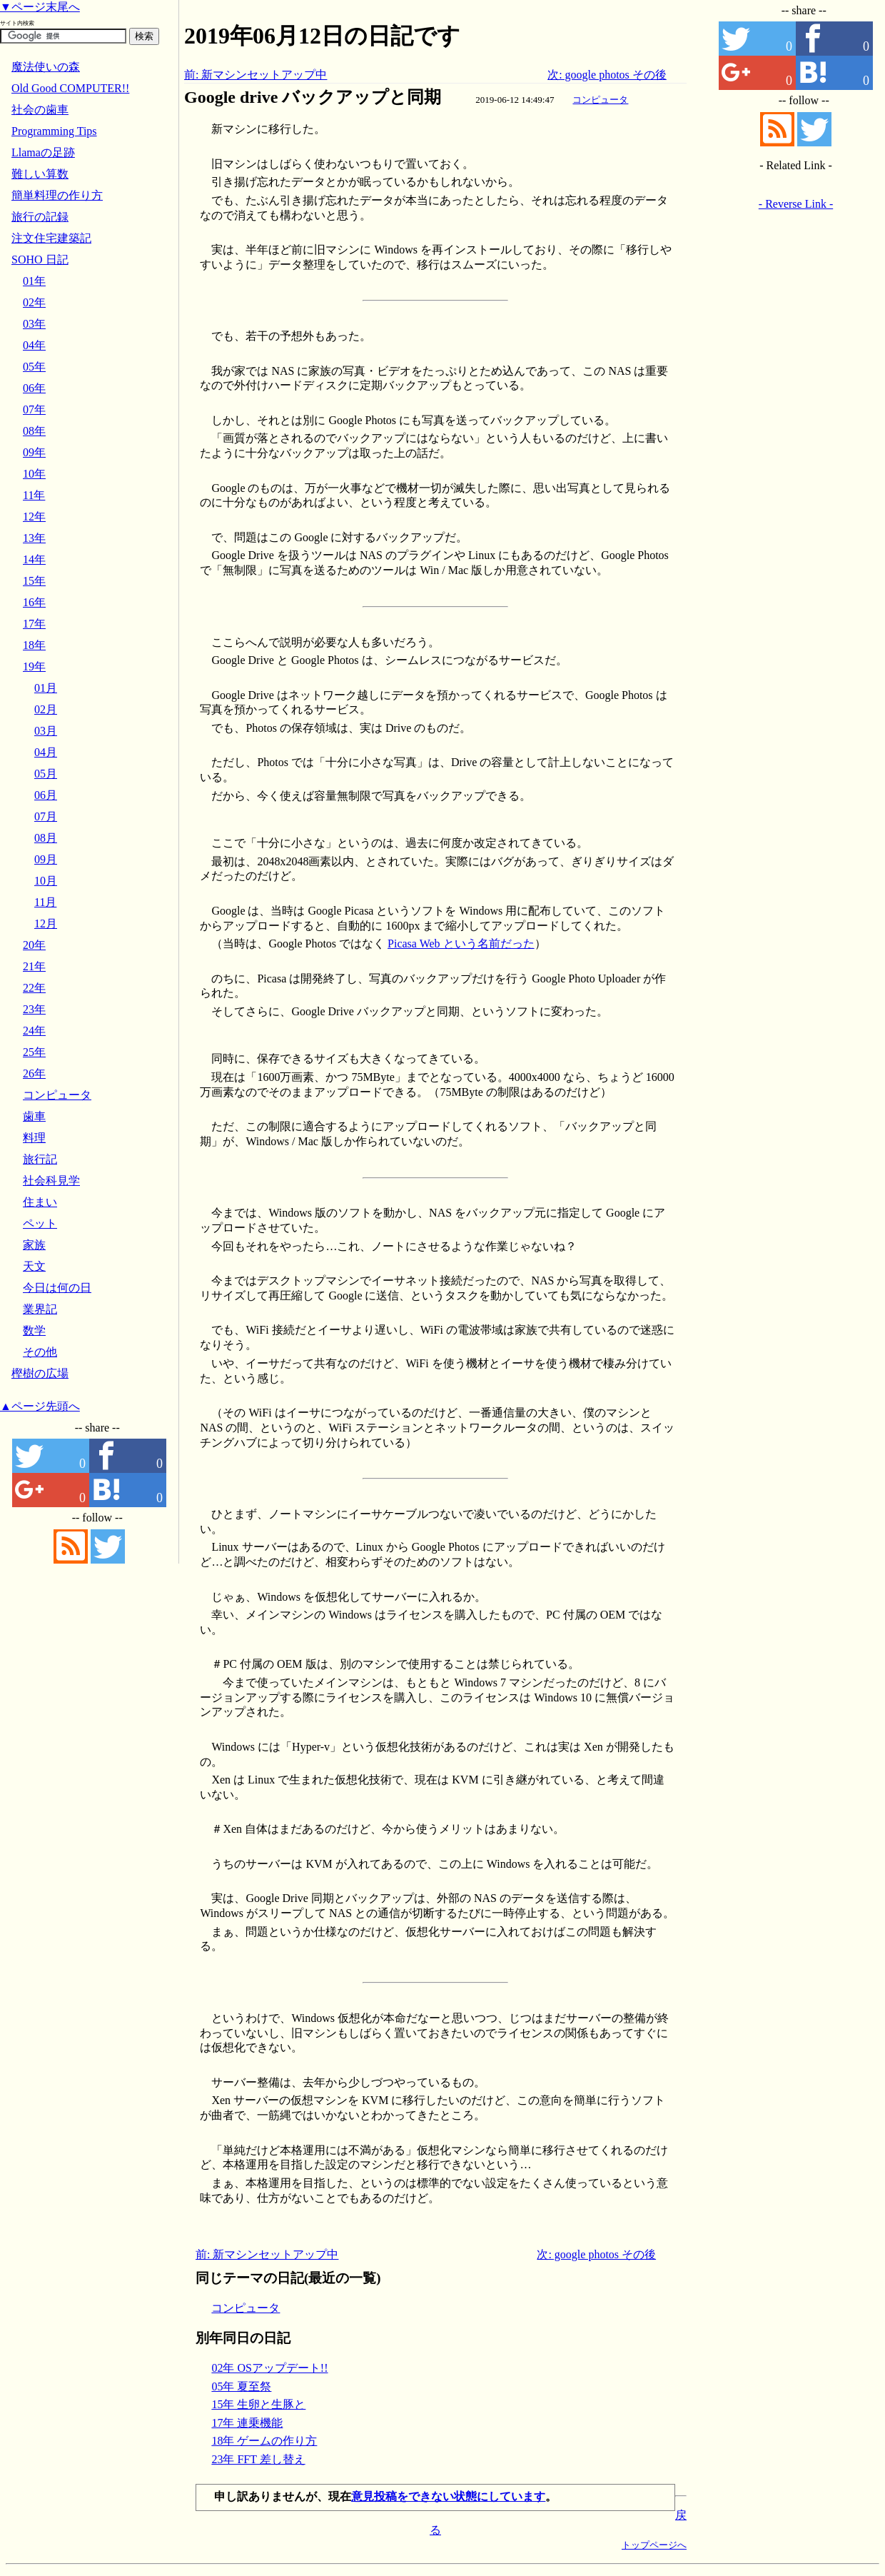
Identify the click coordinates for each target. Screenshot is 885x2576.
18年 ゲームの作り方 (264, 2441)
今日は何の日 (57, 1288)
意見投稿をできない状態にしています (448, 2496)
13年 (34, 538)
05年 (34, 367)
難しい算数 (40, 174)
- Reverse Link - (796, 204)
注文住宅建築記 (51, 238)
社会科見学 (51, 1180)
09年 (34, 452)
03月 (45, 731)
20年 (34, 945)
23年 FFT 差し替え (258, 2459)
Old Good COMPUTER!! (70, 88)
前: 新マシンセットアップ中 (255, 75)
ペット (40, 1223)
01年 (34, 281)
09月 (45, 859)
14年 (34, 559)
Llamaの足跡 (43, 152)
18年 (34, 645)
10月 (45, 881)
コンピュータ (600, 99)
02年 (34, 302)
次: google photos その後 (607, 75)
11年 (34, 495)
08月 (45, 838)
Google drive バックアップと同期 (312, 97)
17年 (34, 624)
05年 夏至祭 (241, 2386)
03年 (34, 324)
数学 (34, 1330)
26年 (34, 1073)
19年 (34, 666)
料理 (34, 1138)
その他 (40, 1352)
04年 (34, 345)
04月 (45, 752)
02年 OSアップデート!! (269, 2368)
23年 (34, 1009)
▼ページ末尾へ (40, 7)
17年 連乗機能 (247, 2423)
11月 (45, 902)
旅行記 (40, 1159)
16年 (34, 602)
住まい (40, 1202)
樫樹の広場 (40, 1373)
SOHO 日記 (40, 259)
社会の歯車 (40, 110)
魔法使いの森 (45, 67)
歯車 (34, 1116)
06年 (34, 388)
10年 (34, 474)
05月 (45, 774)
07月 (45, 816)
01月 (45, 688)
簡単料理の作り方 (57, 195)
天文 (34, 1266)
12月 (45, 923)
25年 (34, 1052)
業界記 (40, 1309)
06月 (45, 795)
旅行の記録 (40, 217)
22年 (34, 988)
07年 (34, 409)
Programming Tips (54, 131)
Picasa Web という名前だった (461, 943)
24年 (34, 1031)
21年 (34, 966)
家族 (34, 1245)
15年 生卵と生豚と (258, 2404)
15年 (34, 581)
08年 (34, 431)
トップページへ (654, 2545)
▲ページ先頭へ (40, 1406)
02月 (45, 709)
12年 (34, 516)
